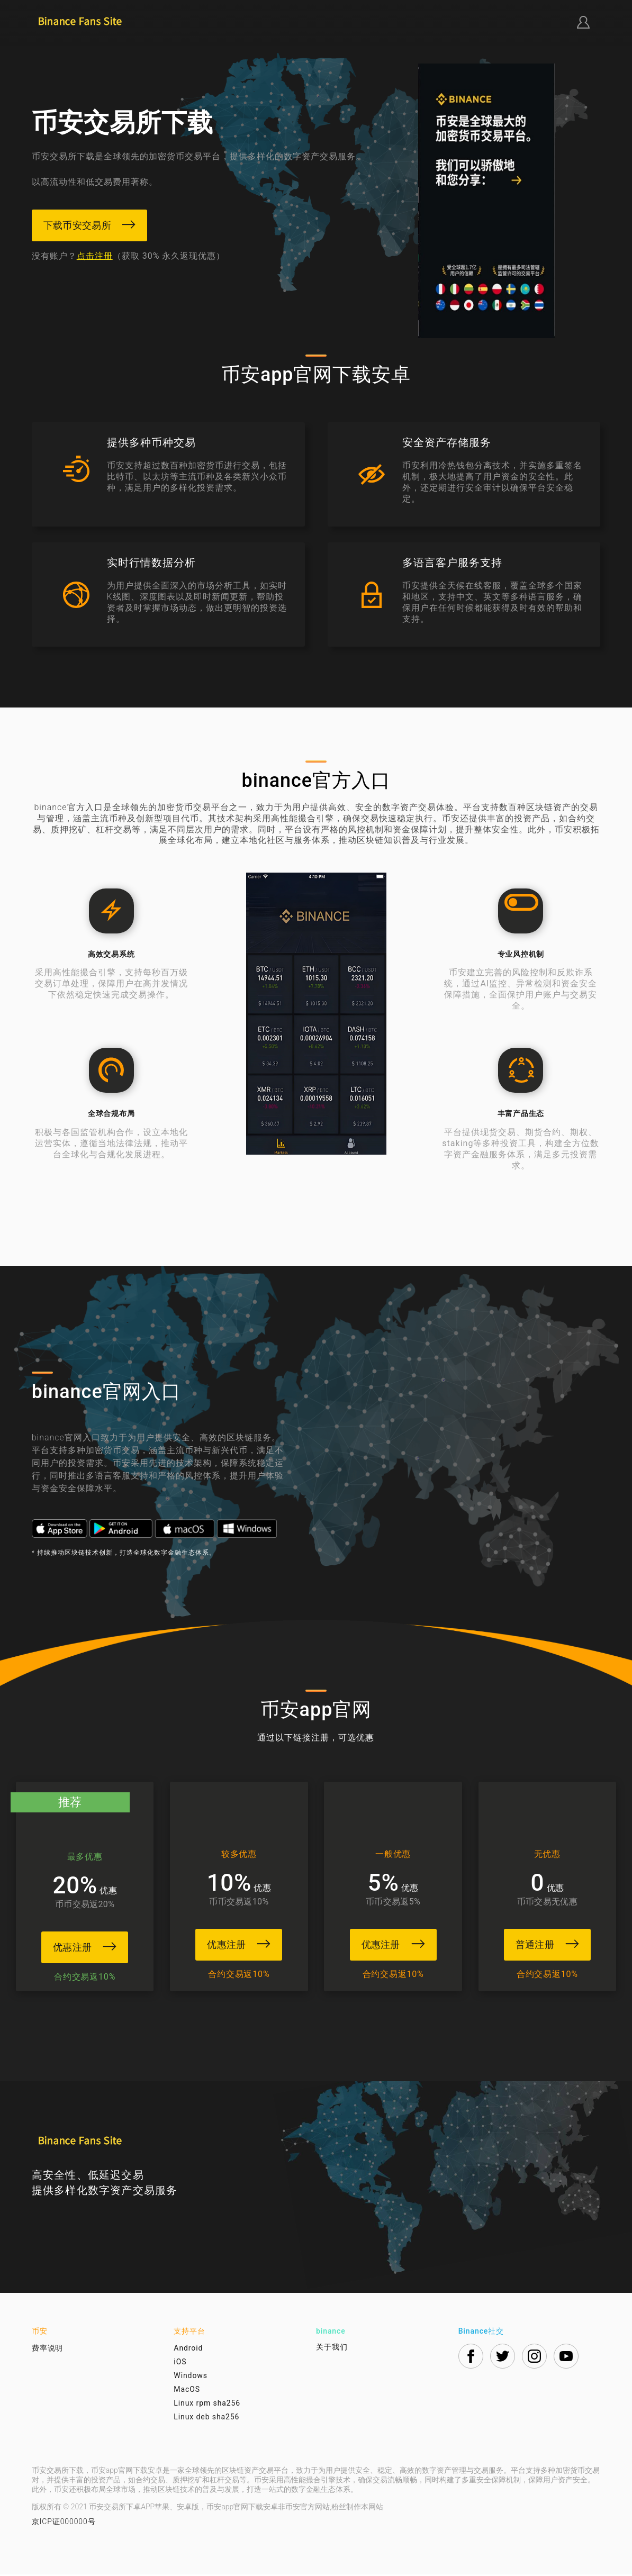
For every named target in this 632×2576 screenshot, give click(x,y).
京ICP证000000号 (64, 2523)
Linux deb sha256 (206, 2418)
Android (188, 2349)
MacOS (187, 2391)
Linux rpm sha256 (207, 2404)
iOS (180, 2363)
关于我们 (332, 2348)
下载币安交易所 (89, 225)
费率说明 (48, 2349)
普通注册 (552, 1943)
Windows (190, 2377)
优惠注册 (79, 1946)
